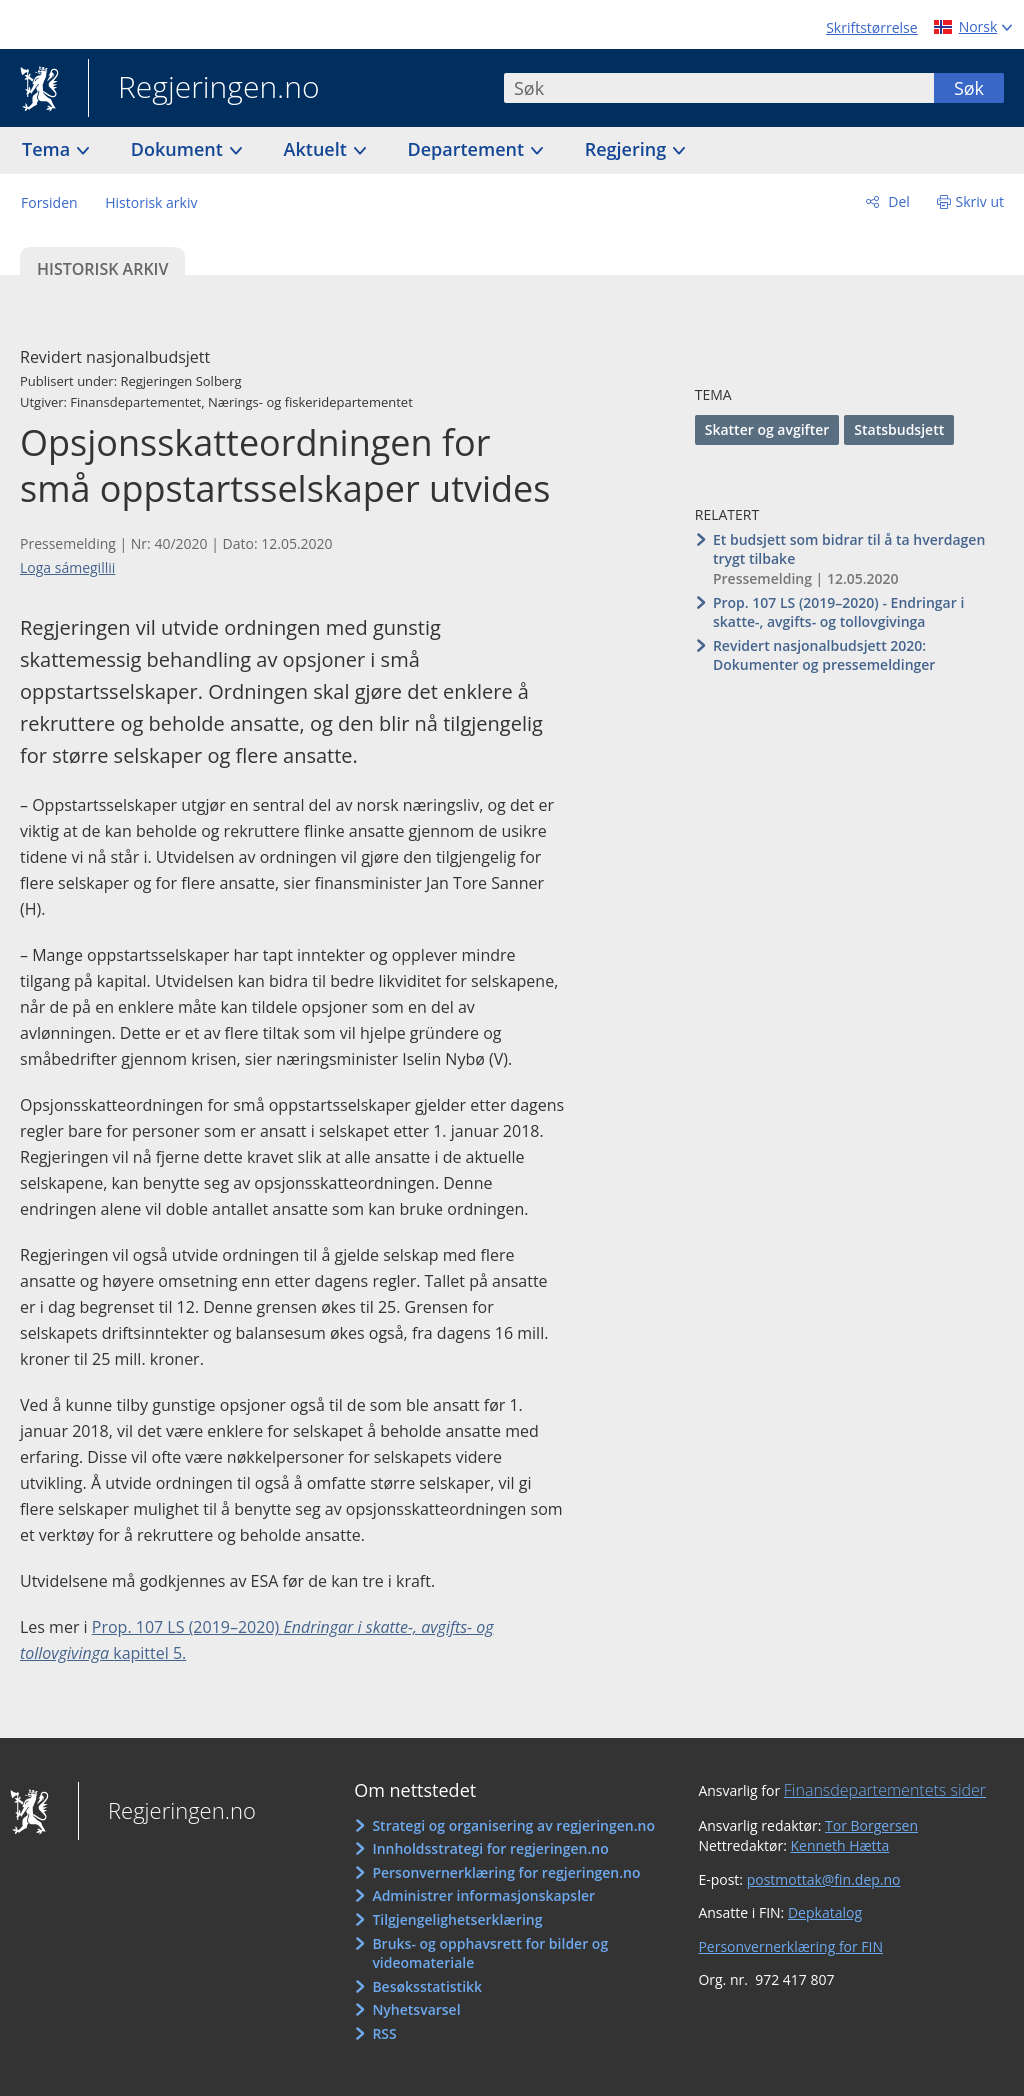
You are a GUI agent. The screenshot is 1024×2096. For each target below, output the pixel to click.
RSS (384, 2033)
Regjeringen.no (204, 89)
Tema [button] (48, 149)
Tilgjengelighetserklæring (457, 1919)
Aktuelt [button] (318, 149)
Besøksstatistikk (427, 1986)
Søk (969, 88)
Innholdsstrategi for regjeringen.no (490, 1848)
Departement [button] (468, 149)
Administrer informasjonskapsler (483, 1895)
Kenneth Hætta (840, 1845)
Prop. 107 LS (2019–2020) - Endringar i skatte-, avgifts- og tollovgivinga (838, 612)
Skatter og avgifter (767, 429)
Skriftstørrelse (871, 27)
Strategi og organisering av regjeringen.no (513, 1825)
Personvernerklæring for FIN (790, 1946)
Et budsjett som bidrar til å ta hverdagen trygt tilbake (849, 549)
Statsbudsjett (899, 429)
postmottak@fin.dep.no (824, 1879)
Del (897, 201)
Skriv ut (980, 201)
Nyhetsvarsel (416, 2009)
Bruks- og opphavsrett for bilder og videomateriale (490, 1953)
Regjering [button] (628, 149)
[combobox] (719, 88)
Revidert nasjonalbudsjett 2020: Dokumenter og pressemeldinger (824, 655)
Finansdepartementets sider (885, 1790)
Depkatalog (825, 1912)
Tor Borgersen (871, 1825)
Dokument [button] (179, 149)
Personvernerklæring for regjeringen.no (506, 1872)
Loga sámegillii (67, 567)
